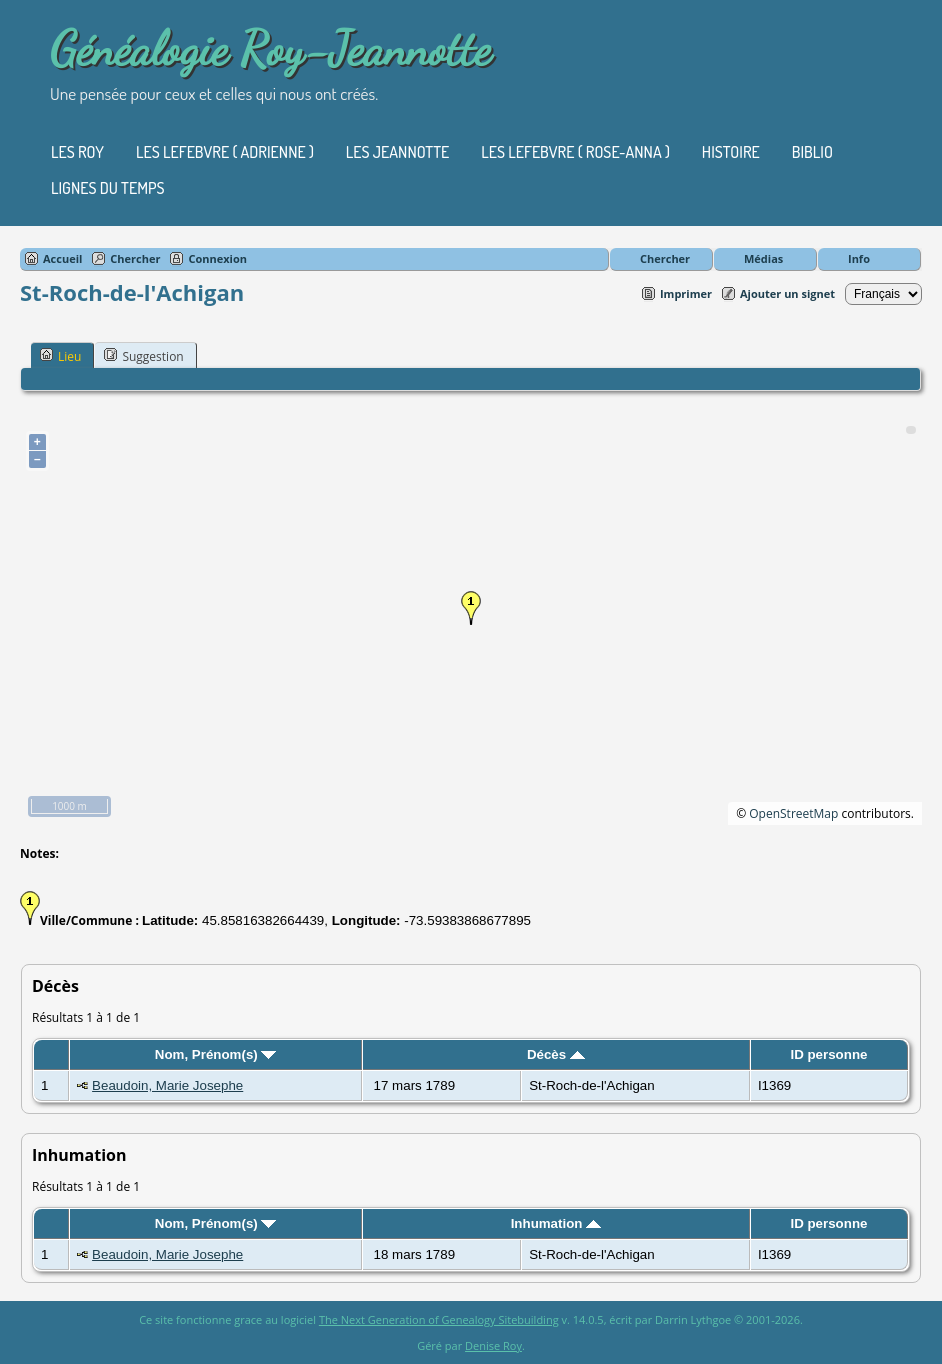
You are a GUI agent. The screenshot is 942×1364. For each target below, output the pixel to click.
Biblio (812, 152)
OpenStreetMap (793, 813)
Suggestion (143, 356)
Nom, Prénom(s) (216, 1054)
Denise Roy (493, 1345)
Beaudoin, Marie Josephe (167, 1085)
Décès (556, 1054)
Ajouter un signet (787, 293)
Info (859, 258)
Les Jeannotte (397, 152)
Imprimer (686, 293)
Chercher (665, 258)
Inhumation (556, 1223)
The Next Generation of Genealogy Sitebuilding (439, 1319)
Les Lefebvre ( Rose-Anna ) (575, 152)
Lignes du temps (108, 188)
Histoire (731, 152)
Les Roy (77, 152)
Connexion (217, 258)
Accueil (62, 258)
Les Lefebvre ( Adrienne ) (225, 152)
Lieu (60, 356)
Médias (763, 258)
